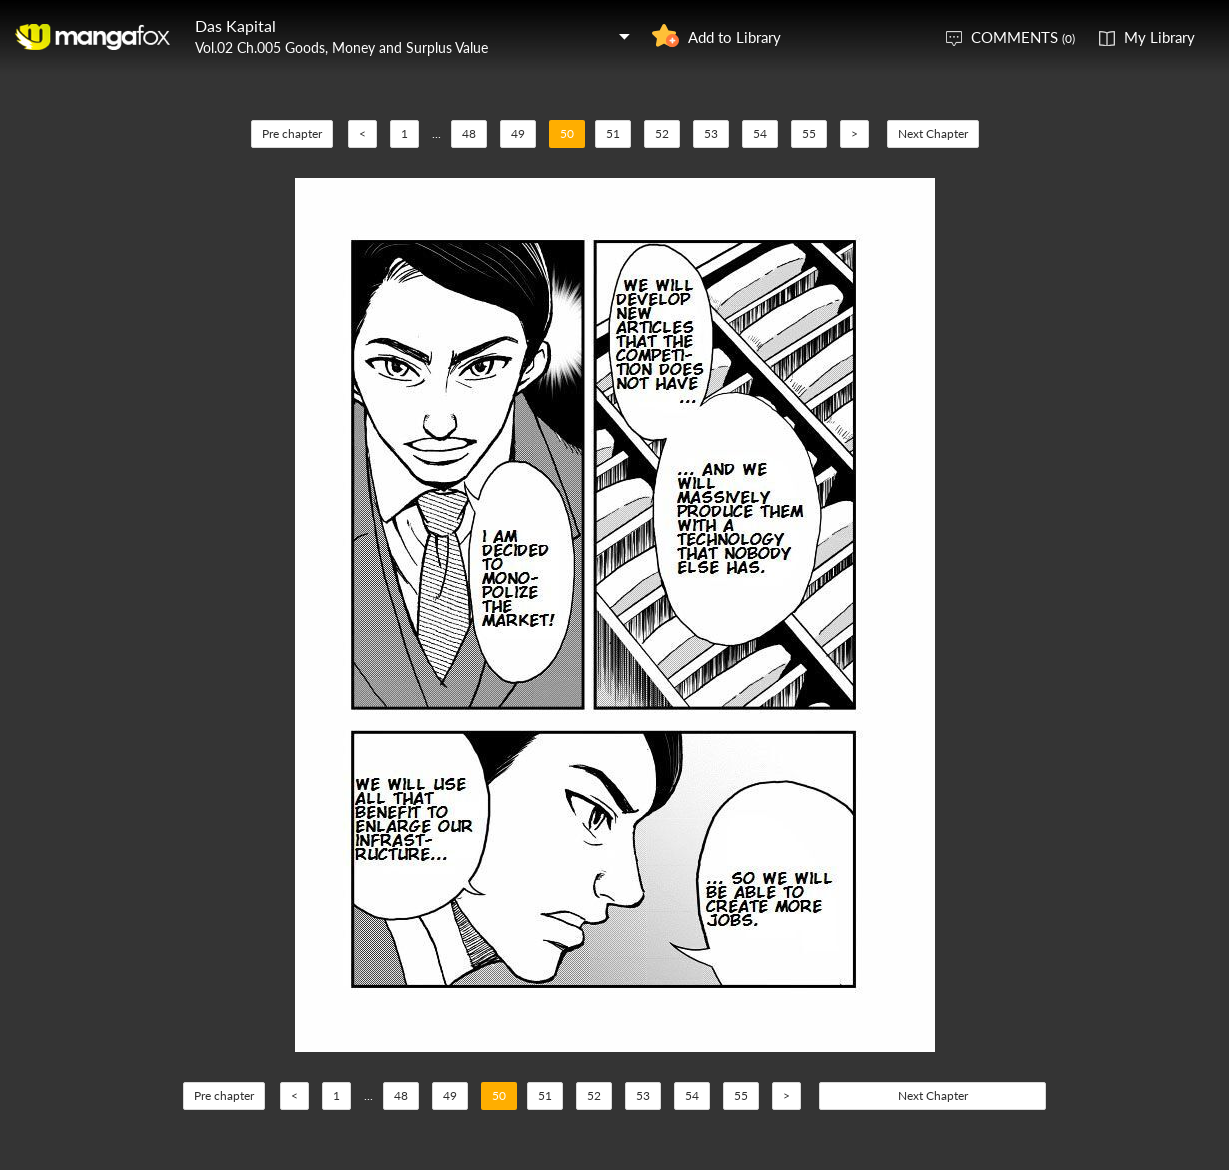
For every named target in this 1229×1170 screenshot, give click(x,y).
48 (469, 133)
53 (711, 133)
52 (662, 133)
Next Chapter (933, 133)
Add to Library (734, 37)
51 (613, 133)
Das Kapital (235, 25)
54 (760, 133)
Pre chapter (292, 133)
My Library (1159, 37)
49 (518, 133)
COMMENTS (1023, 37)
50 (567, 133)
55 (809, 133)
